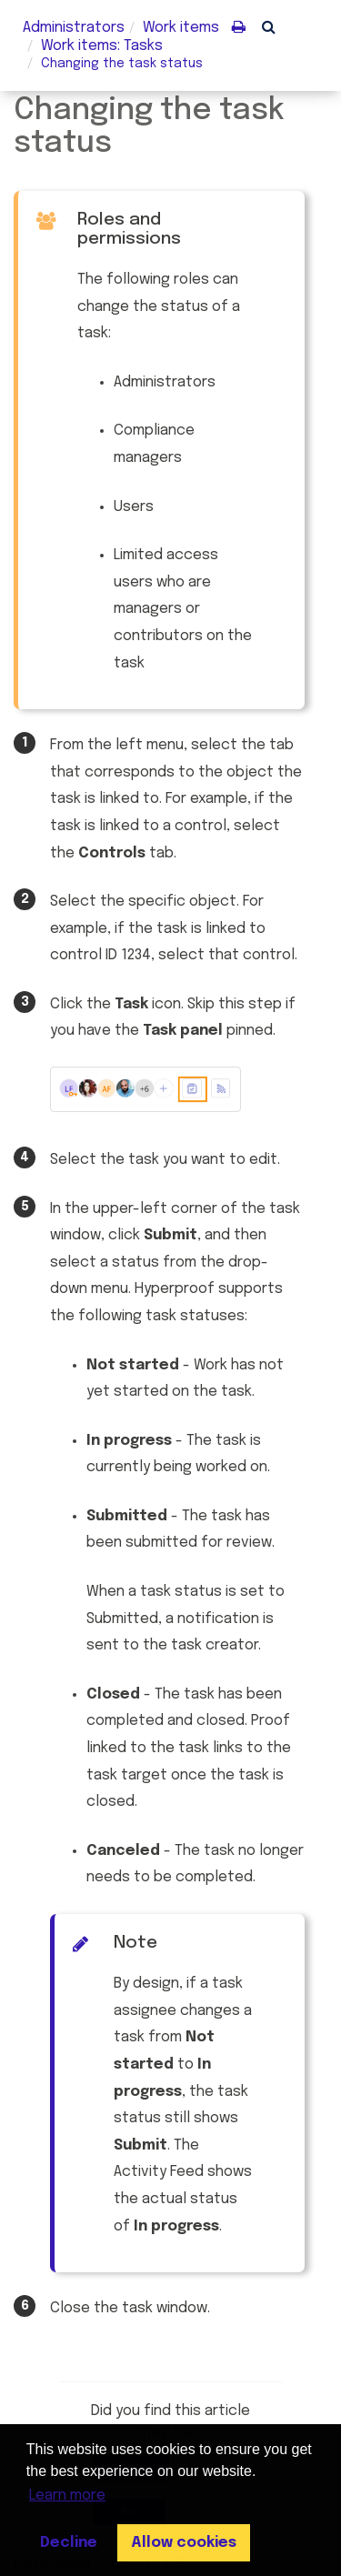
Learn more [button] (67, 2495)
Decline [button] (68, 2543)
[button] (269, 26)
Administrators (74, 27)
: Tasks (102, 46)
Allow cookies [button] (183, 2543)
